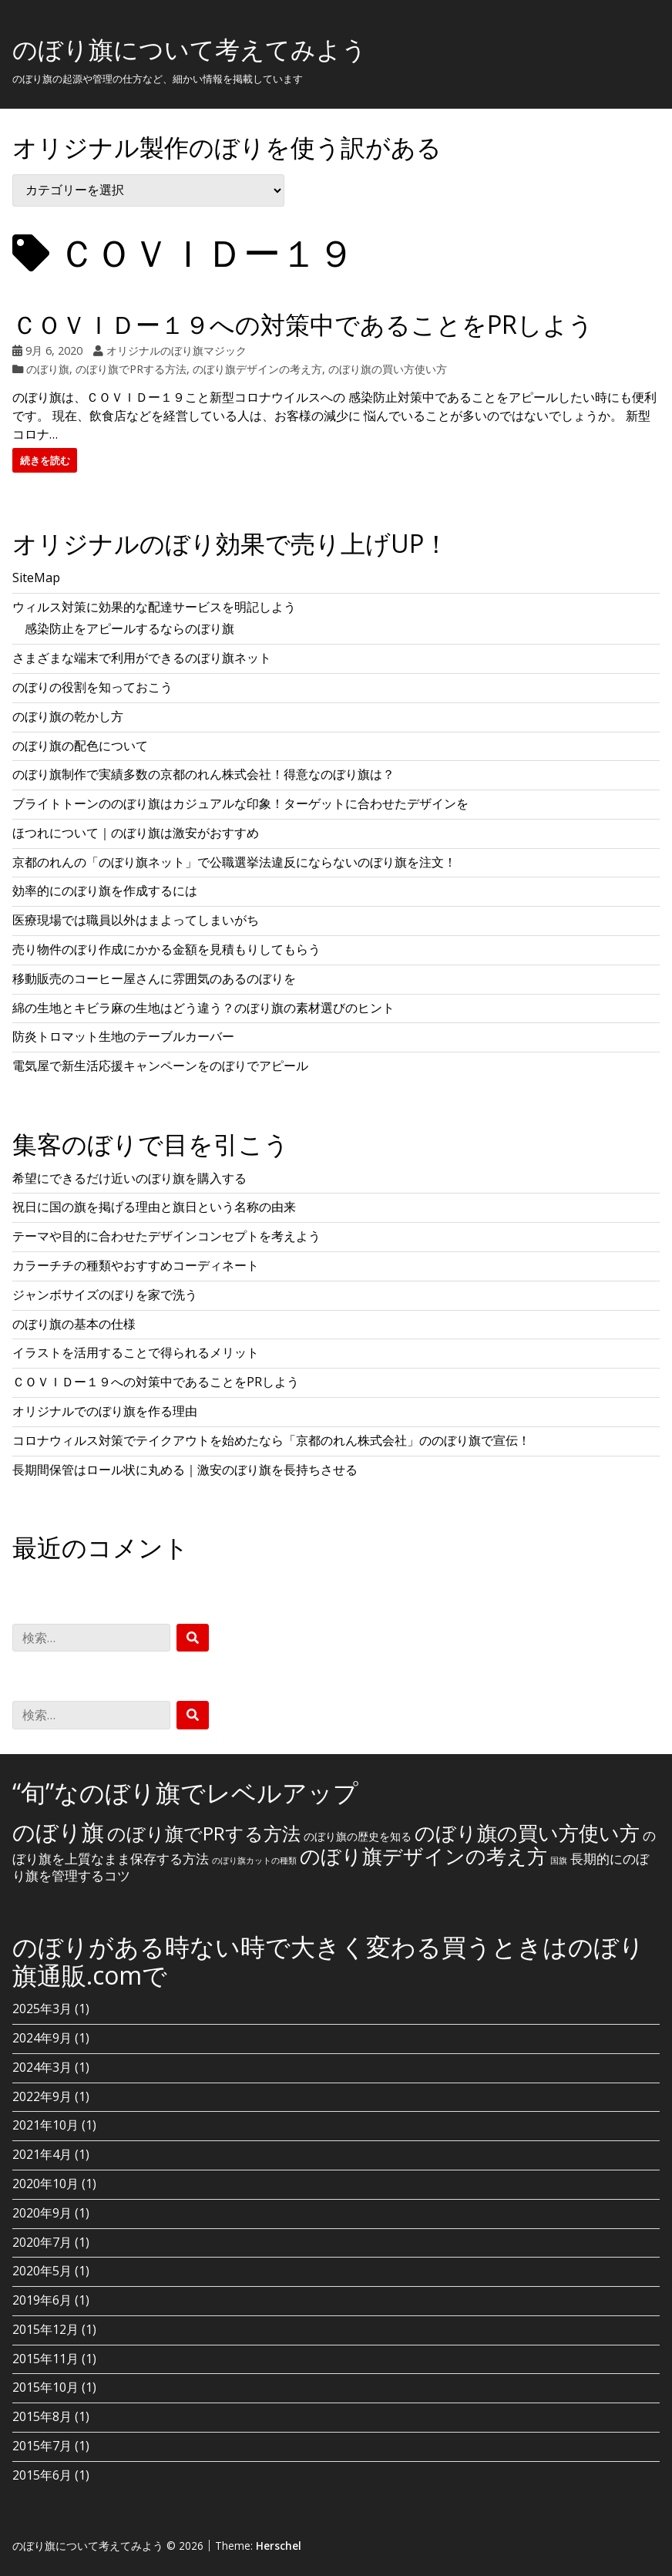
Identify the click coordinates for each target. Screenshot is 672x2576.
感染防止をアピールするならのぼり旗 (129, 628)
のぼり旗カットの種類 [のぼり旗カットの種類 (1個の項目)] (254, 1860)
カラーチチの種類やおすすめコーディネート (135, 1265)
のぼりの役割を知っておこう (92, 687)
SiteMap (36, 577)
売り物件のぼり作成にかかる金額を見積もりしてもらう (166, 949)
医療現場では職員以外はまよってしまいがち (135, 919)
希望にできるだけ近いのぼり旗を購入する (129, 1178)
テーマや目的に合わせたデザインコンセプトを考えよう (166, 1235)
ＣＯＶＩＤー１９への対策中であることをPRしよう (302, 324)
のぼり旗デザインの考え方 (257, 369)
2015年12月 (45, 2329)
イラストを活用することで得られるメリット (135, 1352)
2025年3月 (42, 2008)
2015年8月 (42, 2416)
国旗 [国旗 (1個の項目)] (558, 1860)
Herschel (278, 2545)
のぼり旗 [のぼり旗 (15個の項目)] (58, 1832)
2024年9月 (42, 2037)
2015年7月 (42, 2445)
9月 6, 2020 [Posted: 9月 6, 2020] (53, 350)
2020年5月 (42, 2270)
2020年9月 (42, 2212)
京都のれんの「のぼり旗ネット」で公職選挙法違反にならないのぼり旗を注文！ (234, 862)
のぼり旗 (47, 369)
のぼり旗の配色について (80, 745)
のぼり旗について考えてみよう (189, 49)
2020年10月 (45, 2183)
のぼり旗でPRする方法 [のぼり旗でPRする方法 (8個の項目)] (204, 1833)
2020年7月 (42, 2242)
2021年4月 (42, 2154)
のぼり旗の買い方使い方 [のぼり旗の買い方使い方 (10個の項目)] (527, 1833)
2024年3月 (42, 2067)
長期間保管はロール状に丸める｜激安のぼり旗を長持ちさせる (185, 1469)
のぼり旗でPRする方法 (131, 369)
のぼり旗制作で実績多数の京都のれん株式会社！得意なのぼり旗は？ (203, 774)
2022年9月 (42, 2096)
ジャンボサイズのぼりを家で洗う (104, 1294)
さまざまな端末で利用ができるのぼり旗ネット (141, 657)
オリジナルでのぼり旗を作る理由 (104, 1410)
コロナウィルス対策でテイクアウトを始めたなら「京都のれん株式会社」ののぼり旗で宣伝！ (271, 1440)
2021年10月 (45, 2124)
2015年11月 (45, 2358)
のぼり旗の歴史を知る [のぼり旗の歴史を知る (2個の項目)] (358, 1836)
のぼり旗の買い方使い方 (387, 369)
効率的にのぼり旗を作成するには (104, 890)
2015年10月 (45, 2387)
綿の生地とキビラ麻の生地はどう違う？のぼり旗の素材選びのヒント (203, 1007)
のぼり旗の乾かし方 (67, 716)
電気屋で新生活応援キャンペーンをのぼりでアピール (160, 1065)
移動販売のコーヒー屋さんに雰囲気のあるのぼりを (154, 978)
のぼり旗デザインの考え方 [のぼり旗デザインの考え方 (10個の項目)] (423, 1856)
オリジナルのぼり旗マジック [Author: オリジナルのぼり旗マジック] (176, 350)
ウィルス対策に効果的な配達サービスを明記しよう (154, 606)
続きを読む (45, 460)
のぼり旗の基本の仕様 (74, 1323)
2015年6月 (42, 2475)
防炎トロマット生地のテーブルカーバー (123, 1036)
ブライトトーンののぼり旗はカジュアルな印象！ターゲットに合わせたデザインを (240, 803)
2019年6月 (42, 2299)
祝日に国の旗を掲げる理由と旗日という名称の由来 (154, 1206)
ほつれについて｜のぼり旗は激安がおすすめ (135, 832)
